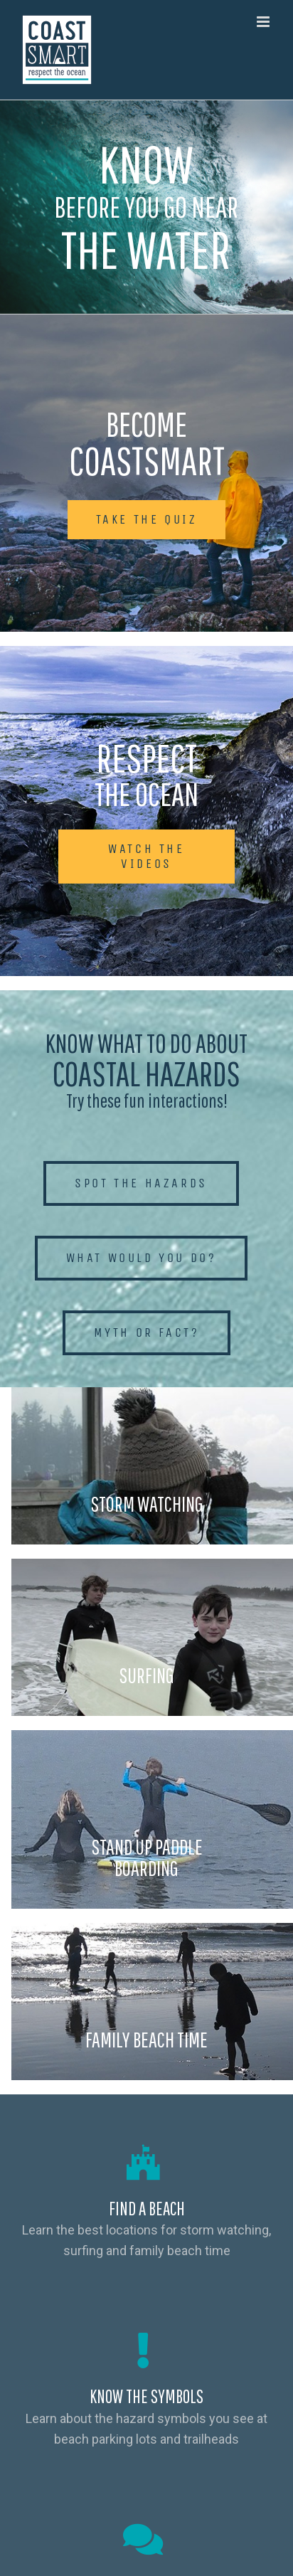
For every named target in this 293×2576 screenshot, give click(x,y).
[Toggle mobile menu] (264, 21)
